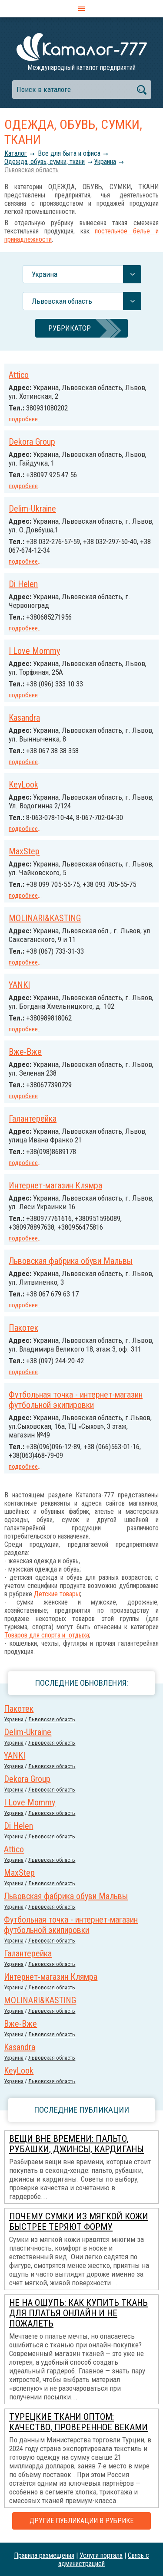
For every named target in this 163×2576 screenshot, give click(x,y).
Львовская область (31, 170)
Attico (19, 375)
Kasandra (24, 717)
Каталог (15, 153)
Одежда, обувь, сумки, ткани (44, 162)
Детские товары (57, 1594)
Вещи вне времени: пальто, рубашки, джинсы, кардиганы (76, 2143)
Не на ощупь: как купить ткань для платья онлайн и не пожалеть (78, 2313)
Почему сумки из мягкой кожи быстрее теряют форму (78, 2221)
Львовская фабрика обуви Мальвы (71, 1261)
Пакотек (23, 1327)
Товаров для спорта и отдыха (46, 1635)
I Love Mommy (34, 651)
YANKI (19, 985)
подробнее (23, 419)
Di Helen (23, 584)
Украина (105, 162)
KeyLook (23, 784)
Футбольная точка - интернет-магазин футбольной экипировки (76, 1399)
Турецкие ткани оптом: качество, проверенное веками (78, 2422)
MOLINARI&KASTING (45, 918)
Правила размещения (44, 2555)
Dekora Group (32, 441)
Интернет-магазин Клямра (55, 1185)
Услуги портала (101, 2555)
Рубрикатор (69, 328)
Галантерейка (33, 1118)
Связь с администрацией (103, 2559)
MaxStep (24, 851)
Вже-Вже (25, 1052)
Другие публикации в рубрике (81, 2521)
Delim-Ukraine (32, 508)
